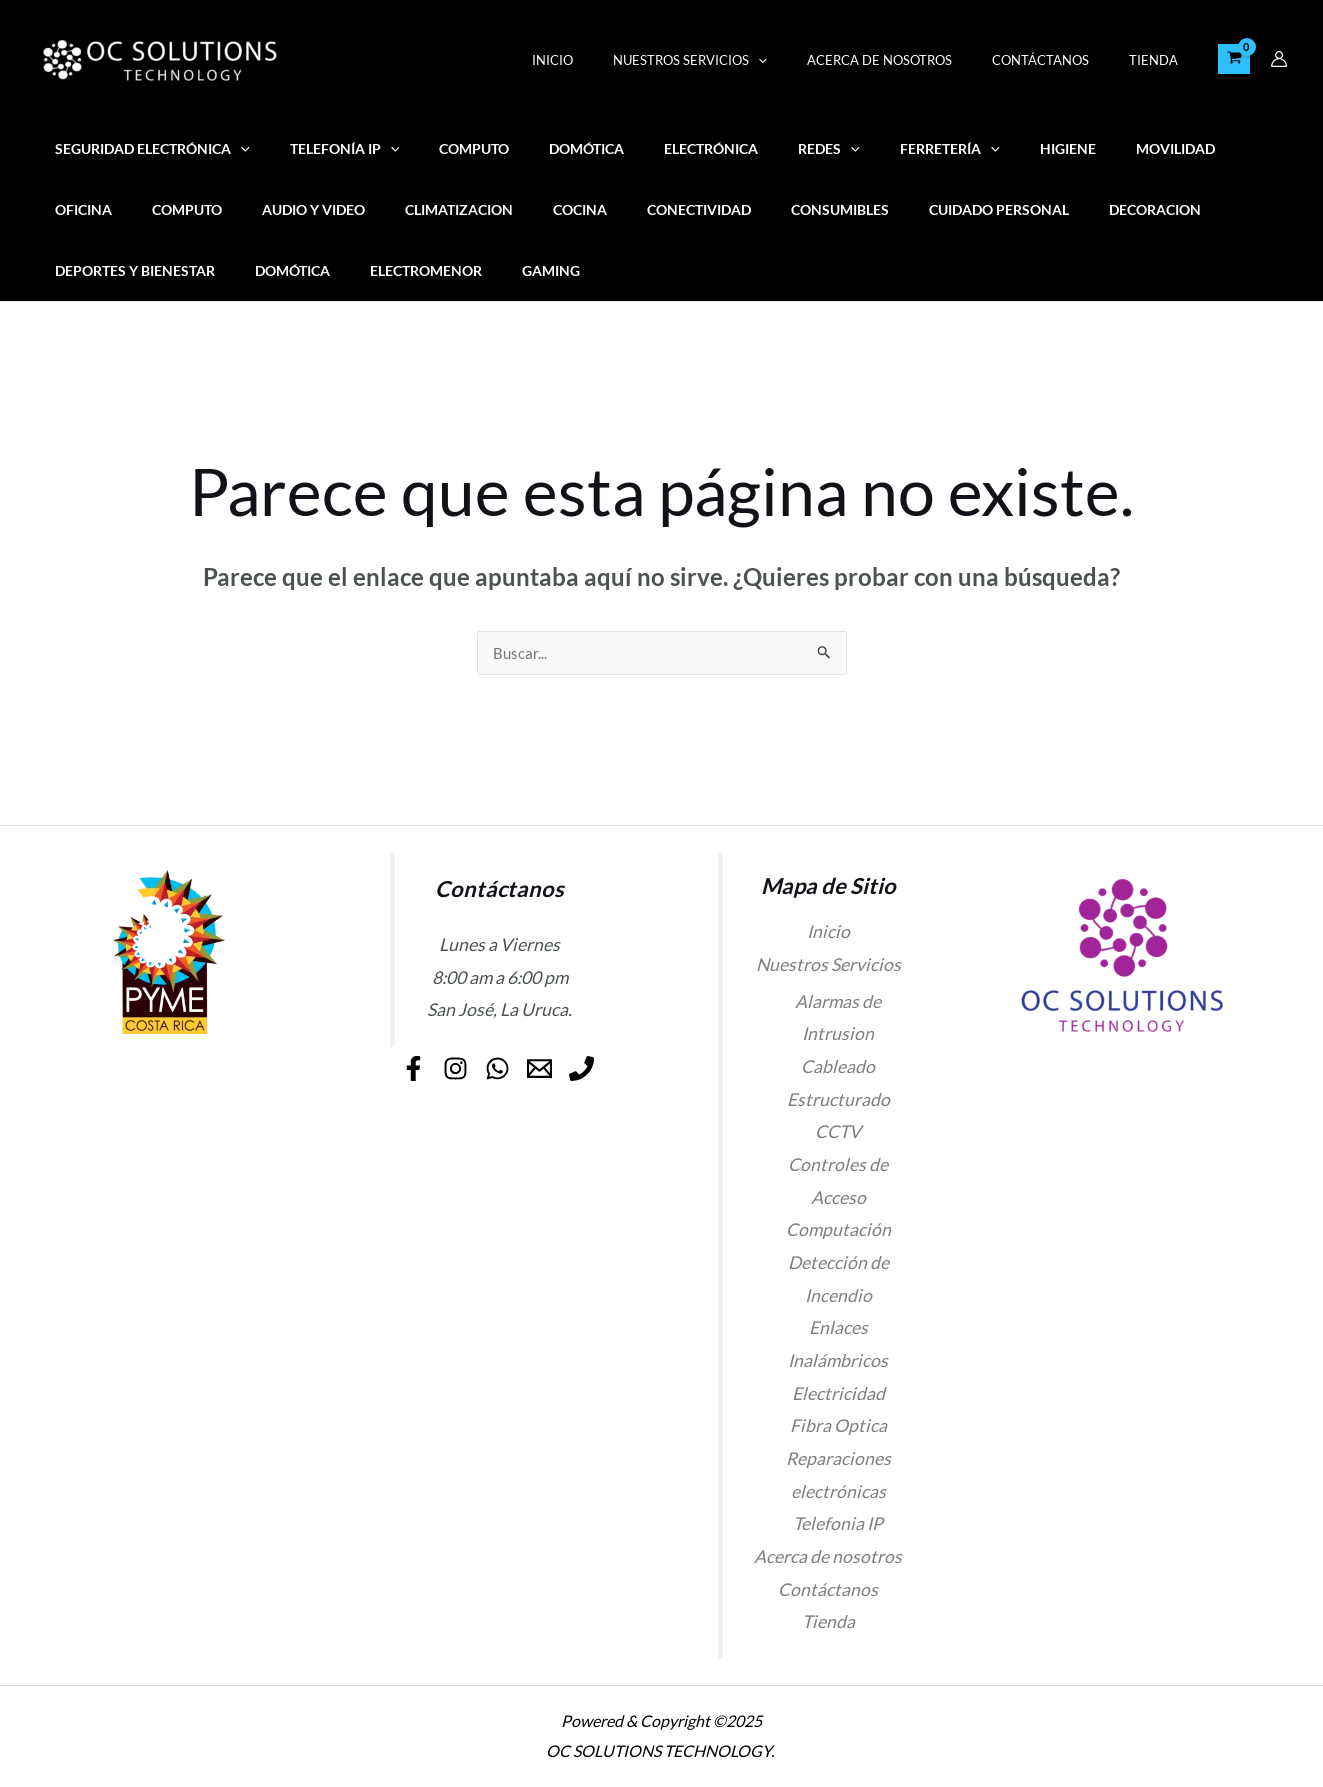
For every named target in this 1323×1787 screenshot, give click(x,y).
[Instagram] (454, 1059)
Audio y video (199, 209)
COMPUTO (446, 148)
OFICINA (1176, 148)
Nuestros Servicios (739, 60)
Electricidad (838, 1394)
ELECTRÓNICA (661, 148)
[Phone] (507, 1089)
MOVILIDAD (1079, 148)
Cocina (444, 209)
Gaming (323, 270)
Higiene (983, 148)
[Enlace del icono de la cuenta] (1279, 59)
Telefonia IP (838, 1524)
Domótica (547, 148)
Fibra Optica (838, 1426)
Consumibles (681, 209)
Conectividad (552, 209)
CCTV (838, 1132)
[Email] (584, 1059)
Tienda (1160, 60)
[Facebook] (389, 1059)
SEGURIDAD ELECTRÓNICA (146, 148)
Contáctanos (1061, 60)
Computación (838, 1230)
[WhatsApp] (519, 1059)
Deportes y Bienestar (1129, 209)
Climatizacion (334, 209)
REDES (768, 148)
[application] (807, 60)
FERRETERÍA (877, 148)
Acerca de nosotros (914, 60)
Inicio (615, 60)
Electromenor (209, 270)
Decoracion (974, 209)
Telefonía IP (328, 148)
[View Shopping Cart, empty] (1234, 59)
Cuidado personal (829, 209)
